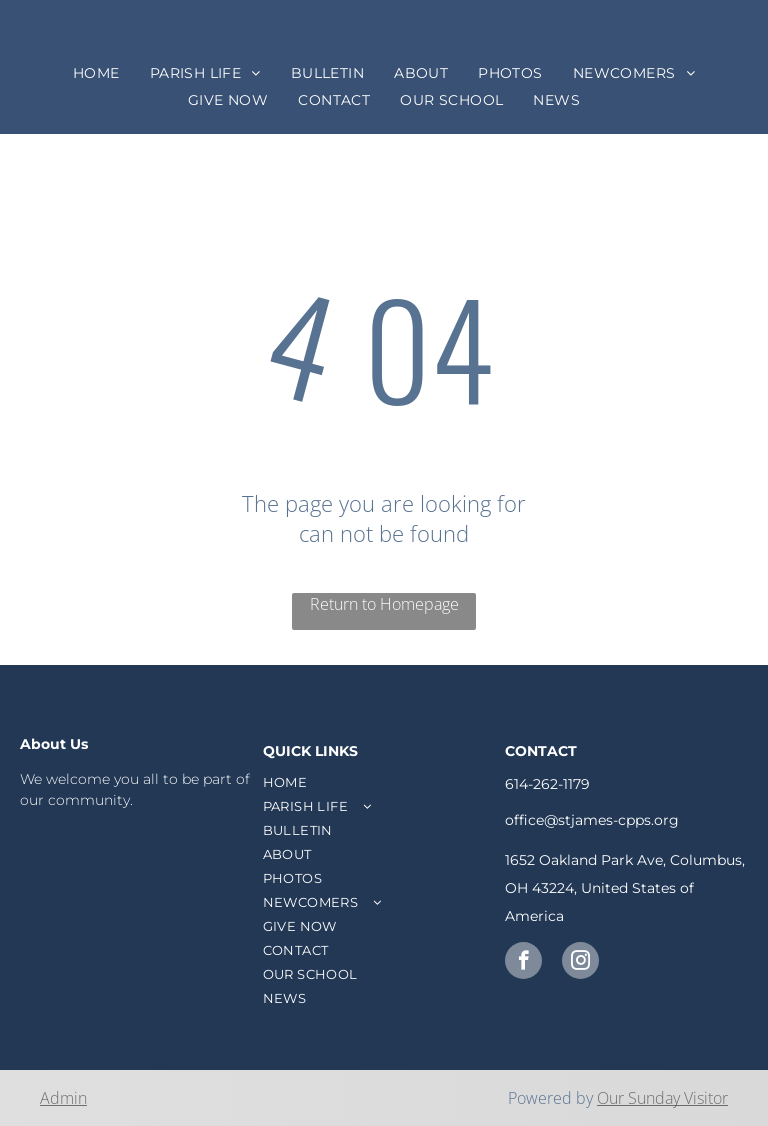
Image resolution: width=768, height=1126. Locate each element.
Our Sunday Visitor (662, 1098)
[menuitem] (96, 73)
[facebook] (523, 963)
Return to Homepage (384, 604)
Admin (63, 1098)
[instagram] (580, 963)
